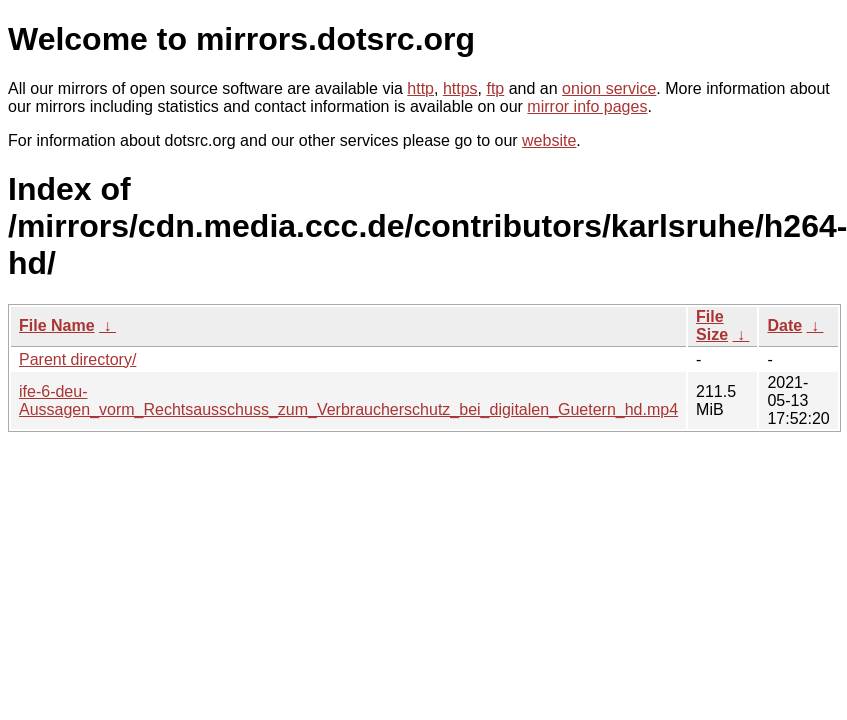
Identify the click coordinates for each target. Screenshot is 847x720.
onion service (609, 88)
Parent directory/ (77, 359)
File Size (712, 325)
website (549, 140)
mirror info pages (587, 106)
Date (784, 325)
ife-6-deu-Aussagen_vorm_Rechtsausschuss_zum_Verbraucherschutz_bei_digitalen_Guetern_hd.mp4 (348, 400)
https (460, 88)
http (420, 88)
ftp (495, 88)
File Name (57, 325)
